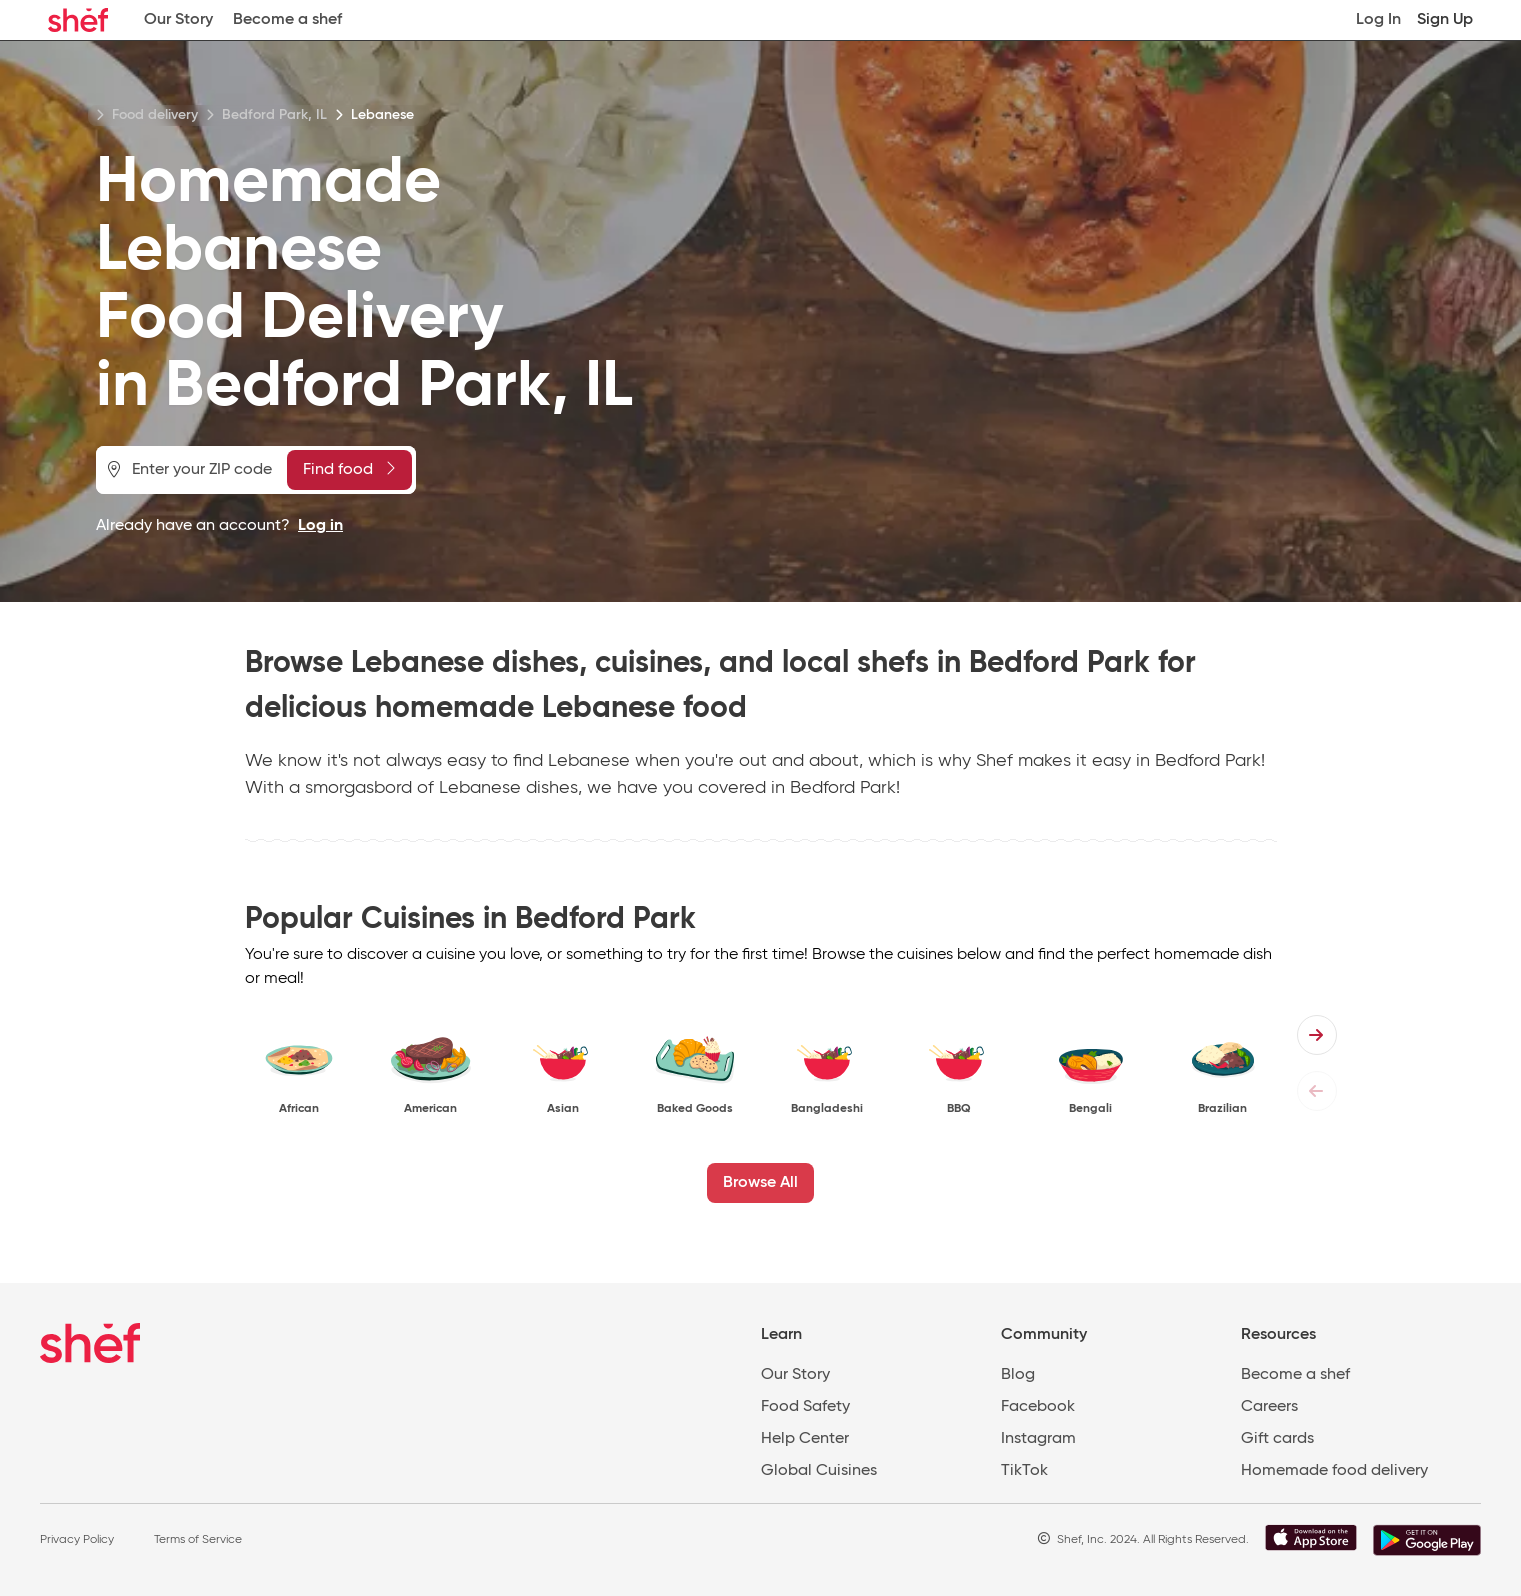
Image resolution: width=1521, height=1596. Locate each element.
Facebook (1038, 1407)
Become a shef (287, 20)
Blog (1018, 1375)
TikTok (1024, 1471)
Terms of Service (198, 1540)
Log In (1378, 20)
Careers (1269, 1407)
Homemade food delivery (1334, 1471)
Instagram (1038, 1439)
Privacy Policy (77, 1540)
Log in (320, 526)
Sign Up (1445, 20)
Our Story (178, 20)
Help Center (805, 1439)
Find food (349, 469)
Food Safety (805, 1407)
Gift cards (1277, 1439)
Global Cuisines (819, 1471)
